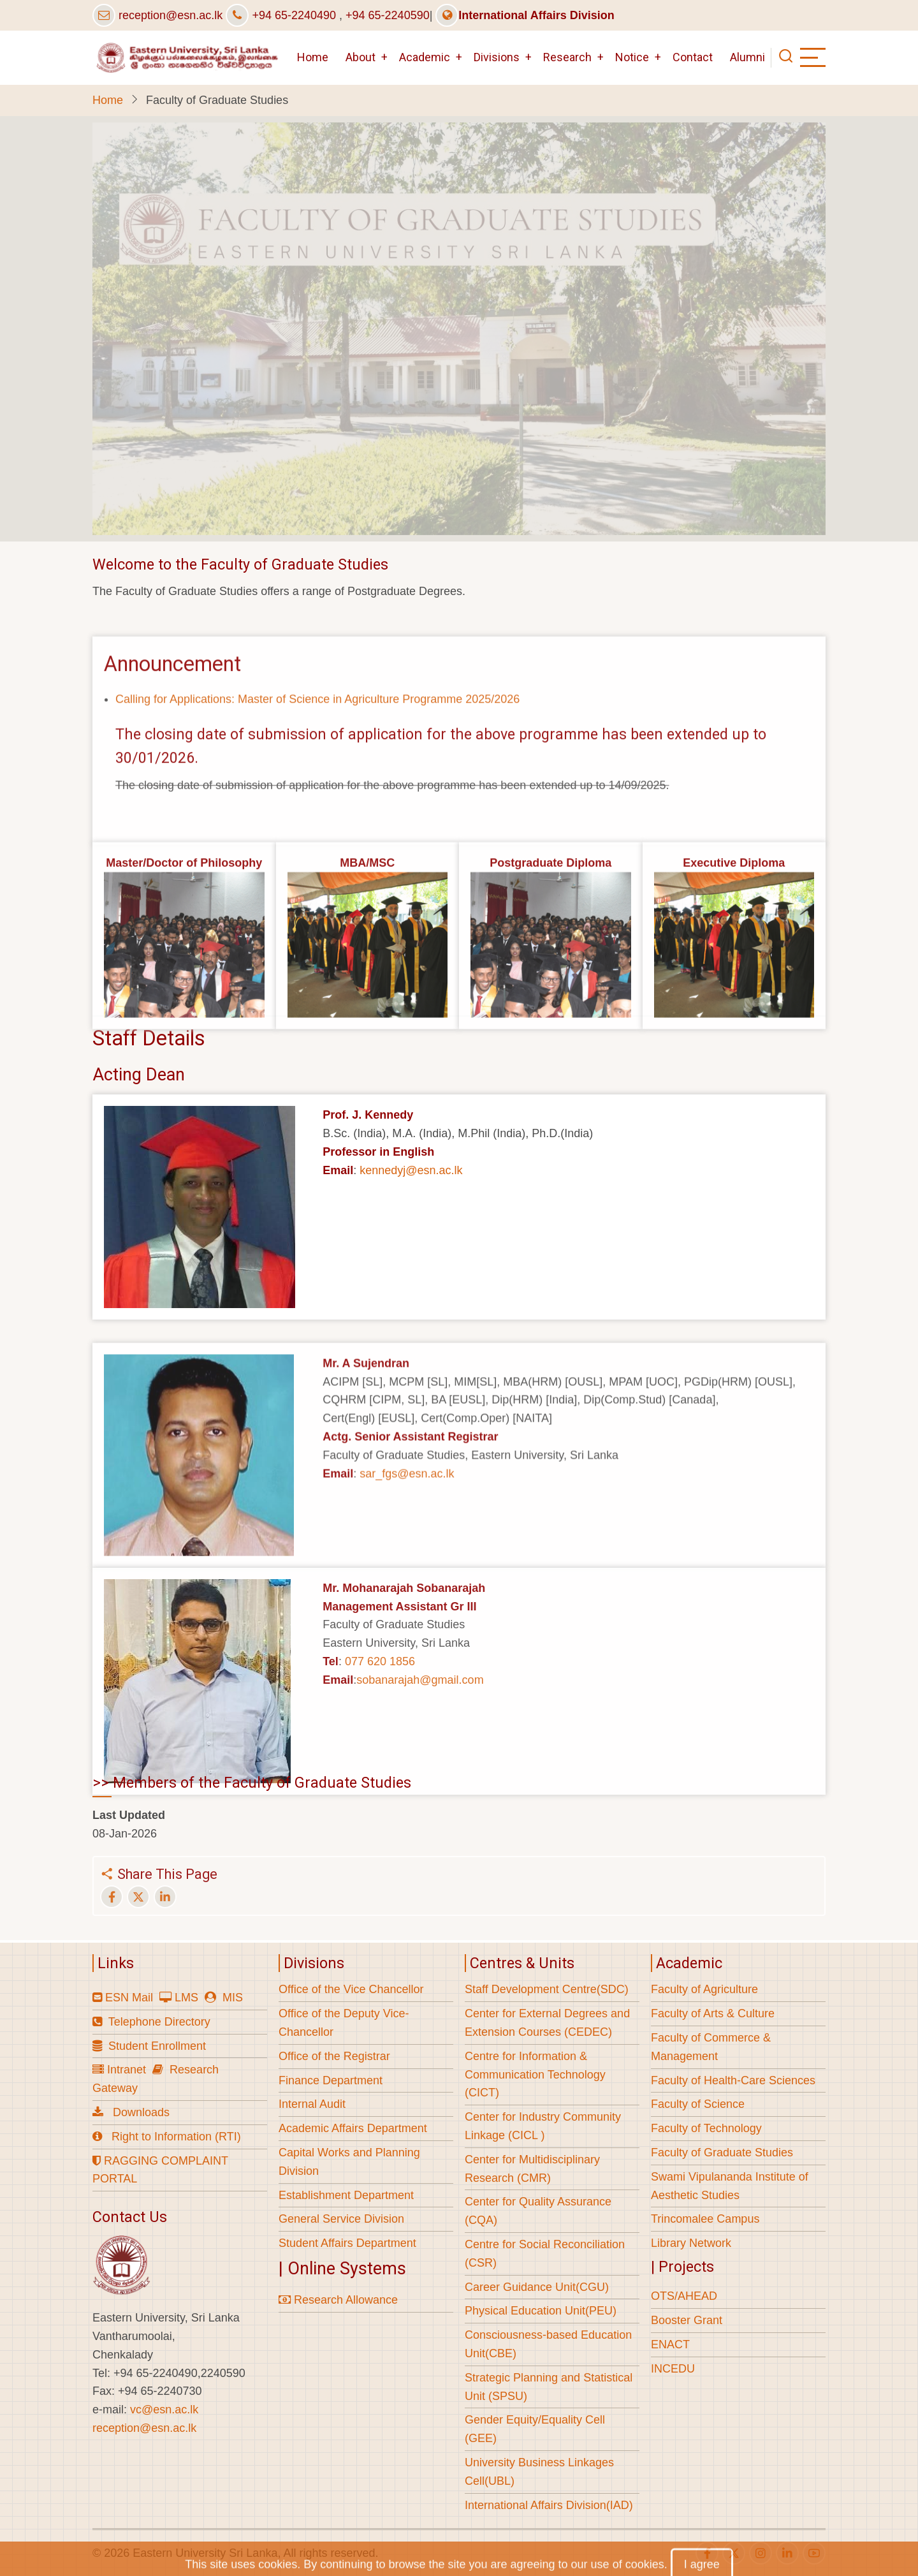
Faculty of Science (698, 2104)
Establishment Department (346, 2195)
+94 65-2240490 (294, 15)
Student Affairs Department (347, 2243)
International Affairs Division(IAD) (549, 2505)
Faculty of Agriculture (704, 1989)
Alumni (747, 57)
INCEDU (673, 2368)
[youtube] (814, 2553)
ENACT (670, 2344)
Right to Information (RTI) (176, 2136)
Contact (693, 57)
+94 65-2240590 (388, 15)
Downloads (141, 2112)
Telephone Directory (159, 2021)
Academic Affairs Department (353, 2128)
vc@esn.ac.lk (164, 2409)
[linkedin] (787, 2553)
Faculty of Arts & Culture (713, 2013)
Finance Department (330, 2080)
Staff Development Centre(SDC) (547, 1989)
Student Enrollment (157, 2046)
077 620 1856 (380, 1764)
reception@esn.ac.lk (170, 15)
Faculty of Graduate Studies (722, 2152)
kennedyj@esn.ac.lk (411, 1170)
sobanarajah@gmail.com (419, 1782)
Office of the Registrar (334, 2056)
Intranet (126, 2069)
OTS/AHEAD (684, 2296)
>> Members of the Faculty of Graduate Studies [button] (251, 1783)
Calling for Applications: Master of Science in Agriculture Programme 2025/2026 (317, 793)
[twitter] (733, 2553)
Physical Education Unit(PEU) (540, 2310)
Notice (632, 57)
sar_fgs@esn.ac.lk (407, 1574)
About (360, 57)
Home (312, 57)
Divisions (497, 57)
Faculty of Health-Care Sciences (733, 2080)
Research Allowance (338, 2299)
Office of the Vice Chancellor (351, 1989)
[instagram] (760, 2553)
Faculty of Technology (706, 2128)
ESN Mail (129, 1997)
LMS (186, 1997)
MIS (232, 1997)
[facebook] (707, 2553)
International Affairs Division (524, 15)
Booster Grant (686, 2320)
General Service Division (341, 2218)
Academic (424, 57)
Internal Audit (312, 2104)
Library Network (691, 2243)
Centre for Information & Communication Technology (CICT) (535, 2075)
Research (567, 57)
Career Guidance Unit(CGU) (537, 2287)
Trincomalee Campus (705, 2218)
